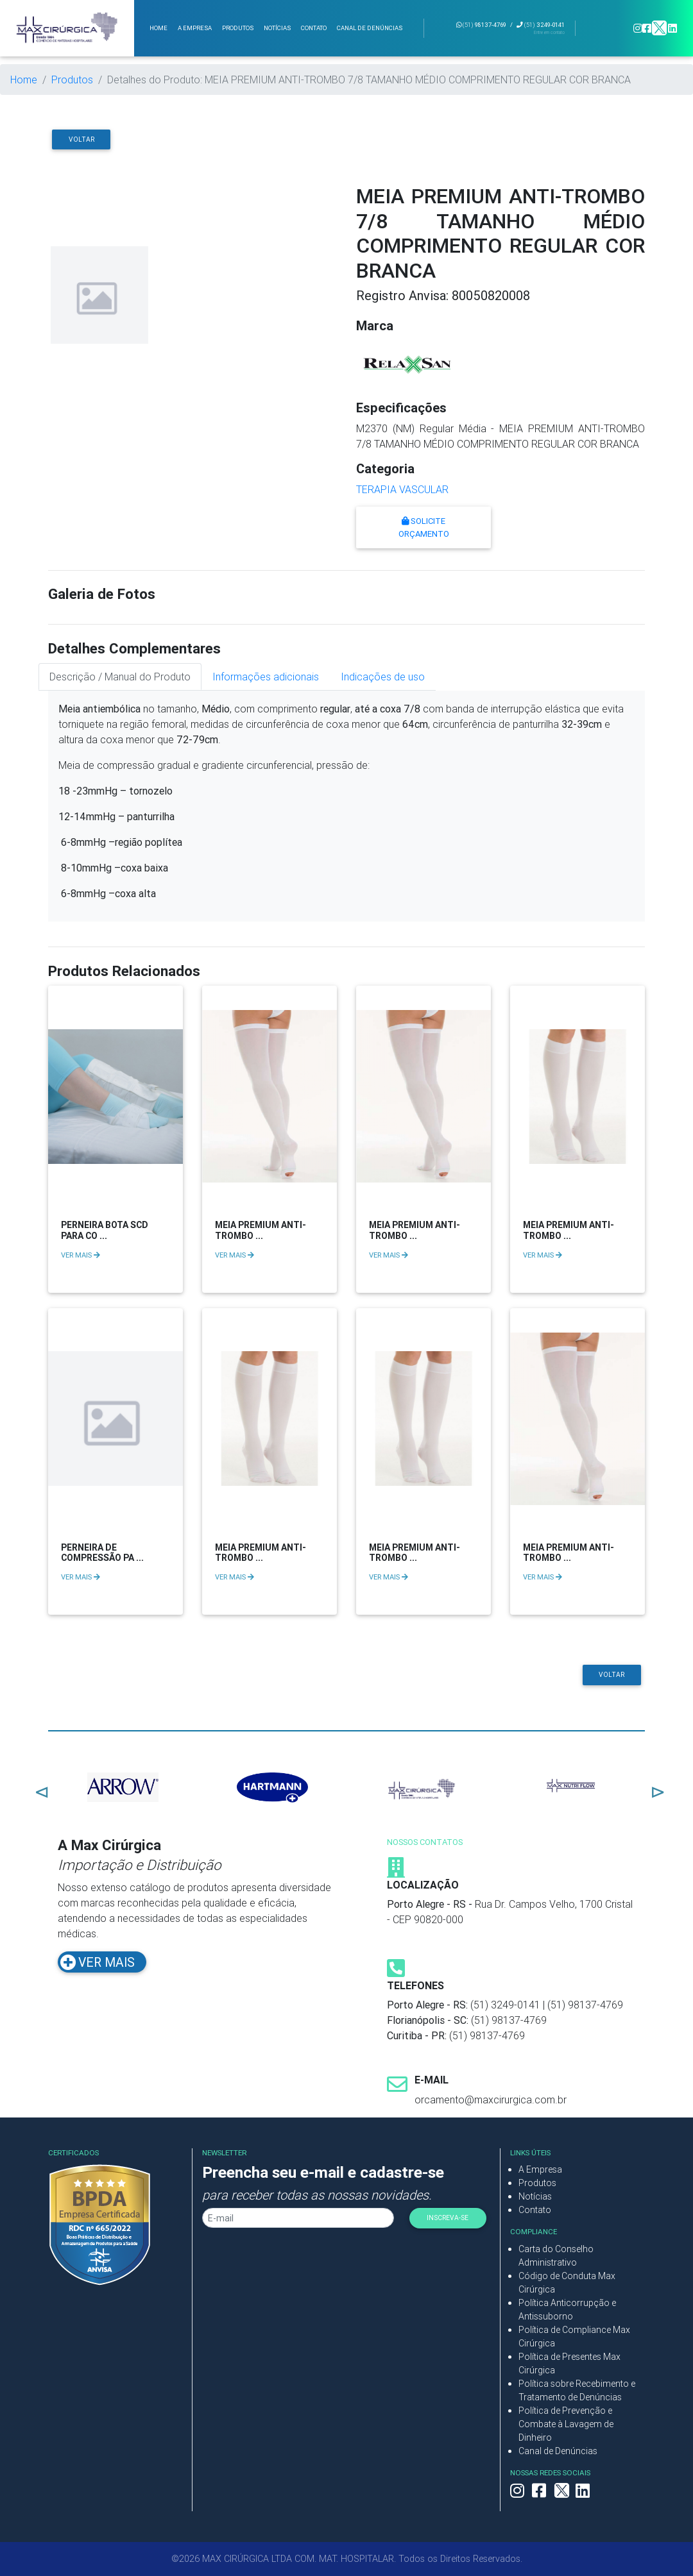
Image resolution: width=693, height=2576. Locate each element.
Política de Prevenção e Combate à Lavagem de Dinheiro (565, 2424)
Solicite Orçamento (423, 527)
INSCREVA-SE (447, 2218)
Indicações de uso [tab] (383, 676)
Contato (534, 2210)
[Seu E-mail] (298, 2218)
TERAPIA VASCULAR (402, 489)
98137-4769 (481, 25)
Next (654, 1789)
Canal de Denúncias (557, 2451)
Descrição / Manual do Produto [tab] (120, 676)
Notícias (535, 2196)
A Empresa (540, 2169)
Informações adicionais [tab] (265, 676)
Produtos (72, 79)
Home (23, 79)
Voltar (81, 139)
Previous (38, 1789)
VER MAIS (80, 1254)
